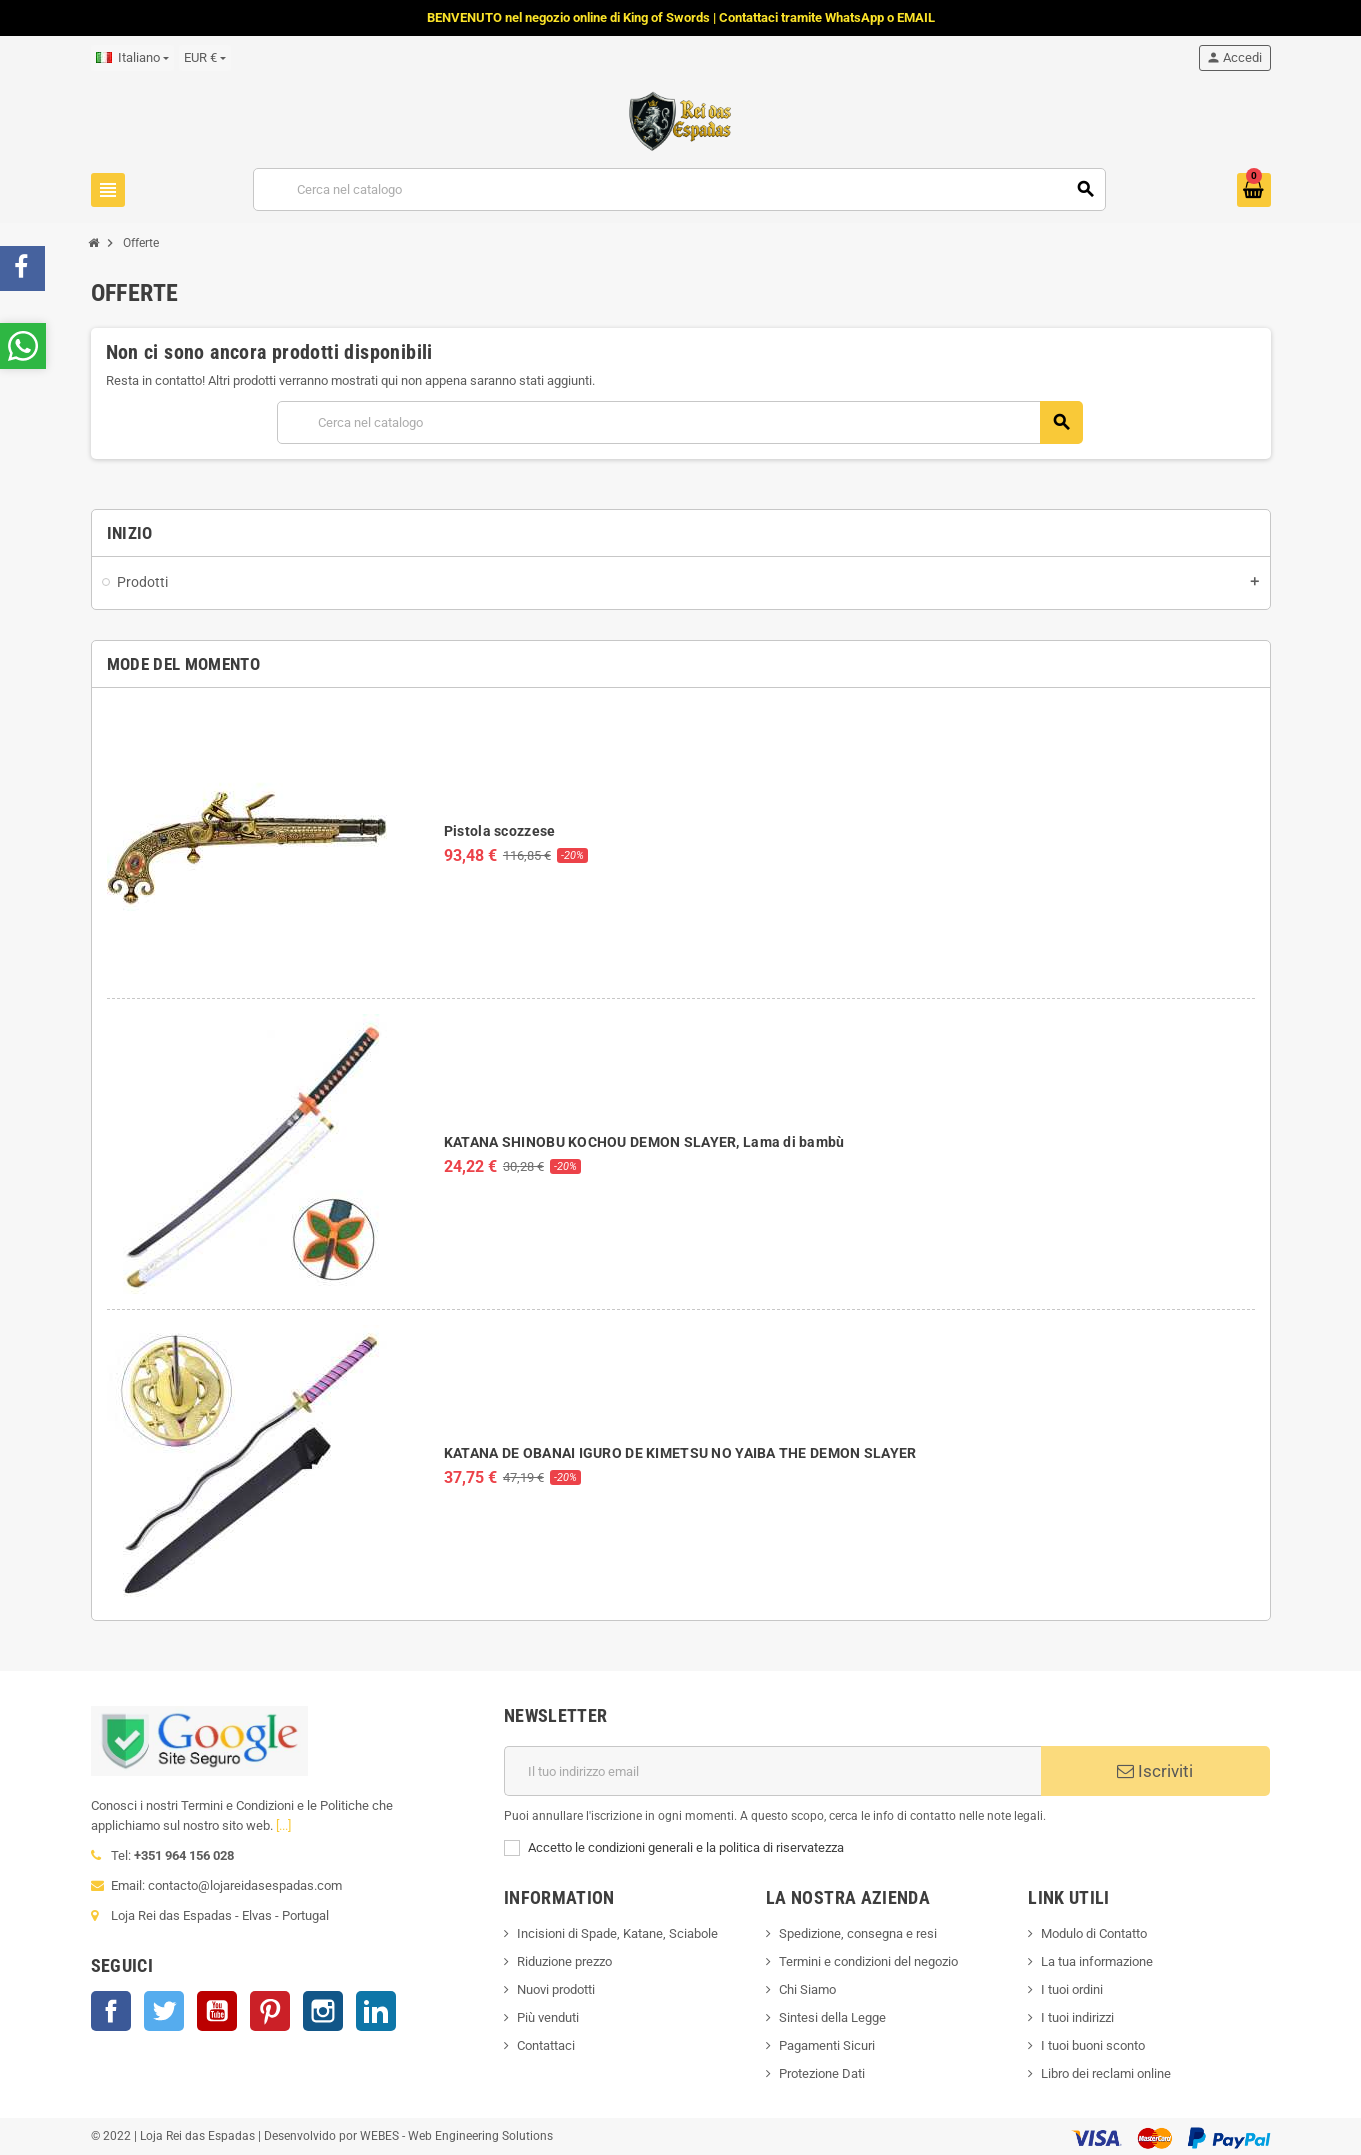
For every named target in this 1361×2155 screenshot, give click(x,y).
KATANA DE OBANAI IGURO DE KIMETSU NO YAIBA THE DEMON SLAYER (680, 1453)
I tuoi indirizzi (1077, 2017)
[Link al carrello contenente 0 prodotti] (1254, 190)
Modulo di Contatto (1094, 1933)
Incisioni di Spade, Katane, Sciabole (617, 1933)
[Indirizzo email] (772, 1771)
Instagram (323, 2011)
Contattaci (546, 2045)
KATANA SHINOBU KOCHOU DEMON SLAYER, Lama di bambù (644, 1142)
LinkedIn (376, 2011)
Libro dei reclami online (1106, 2073)
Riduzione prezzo (564, 1961)
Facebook (111, 2011)
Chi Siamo (807, 1989)
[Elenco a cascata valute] (205, 58)
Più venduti (548, 2017)
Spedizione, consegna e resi (858, 1933)
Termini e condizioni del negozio (868, 1961)
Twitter (164, 2011)
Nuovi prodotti (556, 1989)
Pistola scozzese (499, 831)
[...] (283, 1825)
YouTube (217, 2011)
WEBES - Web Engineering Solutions (456, 2136)
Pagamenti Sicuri (827, 2045)
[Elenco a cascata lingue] (132, 58)
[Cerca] (679, 189)
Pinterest (270, 2011)
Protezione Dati (822, 2073)
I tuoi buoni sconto (1093, 2045)
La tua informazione (1097, 1961)
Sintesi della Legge (832, 2017)
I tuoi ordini (1072, 1989)
